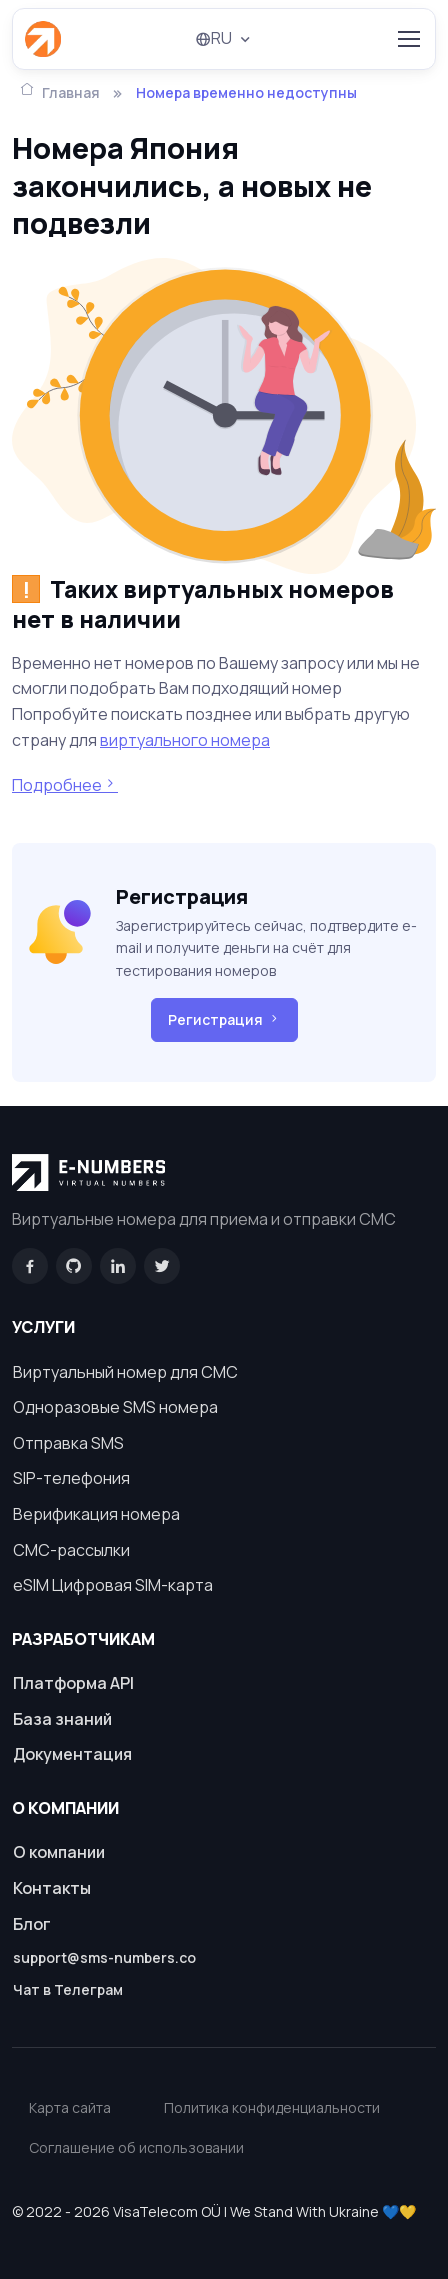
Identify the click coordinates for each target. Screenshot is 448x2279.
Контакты (52, 1888)
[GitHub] (74, 1266)
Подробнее (65, 785)
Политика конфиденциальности (272, 2107)
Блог (32, 1924)
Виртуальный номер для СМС (125, 1372)
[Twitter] (162, 1266)
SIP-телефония (71, 1478)
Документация (72, 1754)
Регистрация (224, 1020)
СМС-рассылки (71, 1550)
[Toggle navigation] (408, 39)
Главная (60, 91)
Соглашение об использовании (136, 2147)
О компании (59, 1852)
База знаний (62, 1719)
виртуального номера (185, 740)
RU (213, 38)
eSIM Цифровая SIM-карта (113, 1585)
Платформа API (73, 1683)
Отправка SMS (68, 1443)
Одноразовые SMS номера (115, 1407)
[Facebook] (30, 1266)
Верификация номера (96, 1514)
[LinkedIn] (118, 1266)
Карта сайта (70, 2107)
